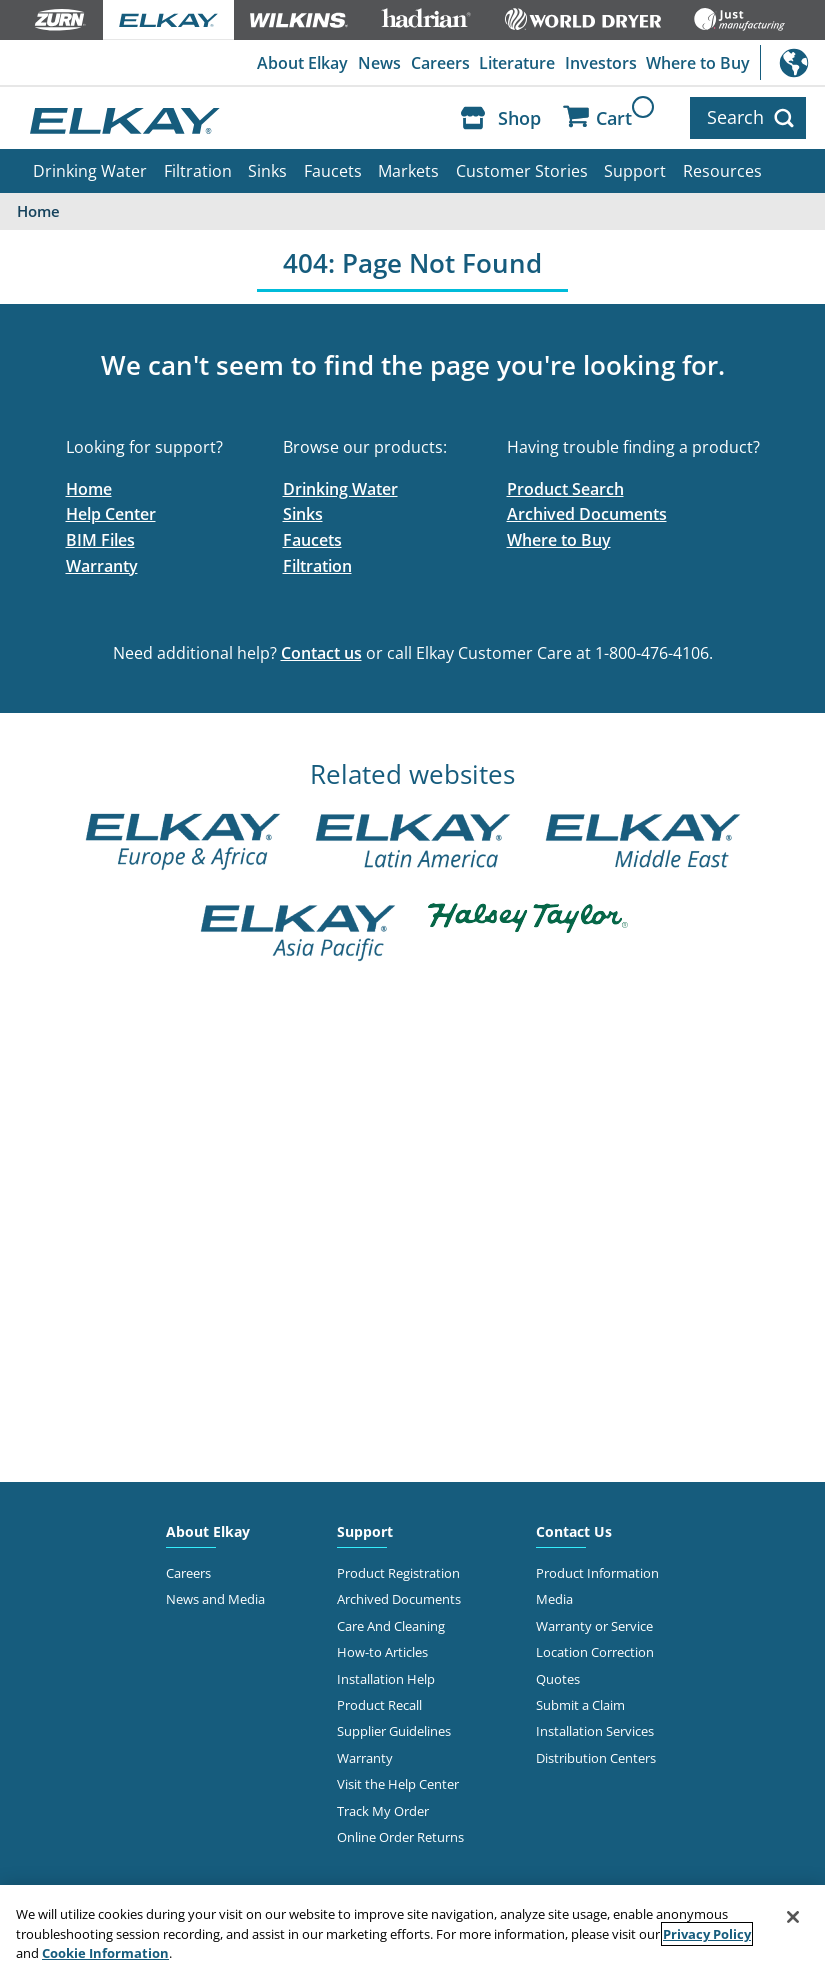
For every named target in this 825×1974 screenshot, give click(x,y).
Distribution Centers (596, 1758)
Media (554, 1599)
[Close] (793, 1917)
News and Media (215, 1599)
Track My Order (383, 1811)
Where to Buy (698, 63)
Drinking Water (90, 171)
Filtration (198, 171)
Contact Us (574, 1531)
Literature (517, 63)
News (379, 63)
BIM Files (100, 540)
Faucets (333, 171)
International (792, 62)
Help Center (111, 514)
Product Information (597, 1573)
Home (89, 489)
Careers (440, 63)
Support (635, 171)
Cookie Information (105, 1953)
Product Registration (398, 1573)
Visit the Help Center (398, 1784)
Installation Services (595, 1731)
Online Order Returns (400, 1837)
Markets (408, 171)
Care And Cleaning (391, 1626)
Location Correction (595, 1652)
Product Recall (379, 1705)
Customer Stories (522, 171)
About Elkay (302, 63)
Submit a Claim (580, 1705)
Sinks (267, 171)
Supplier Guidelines (394, 1731)
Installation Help (386, 1679)
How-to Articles (382, 1652)
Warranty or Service (594, 1626)
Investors (601, 63)
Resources (722, 171)
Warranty (102, 566)
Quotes (558, 1679)
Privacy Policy (707, 1934)
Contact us (321, 653)
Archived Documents (587, 514)
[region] (412, 1929)
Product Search (565, 489)
